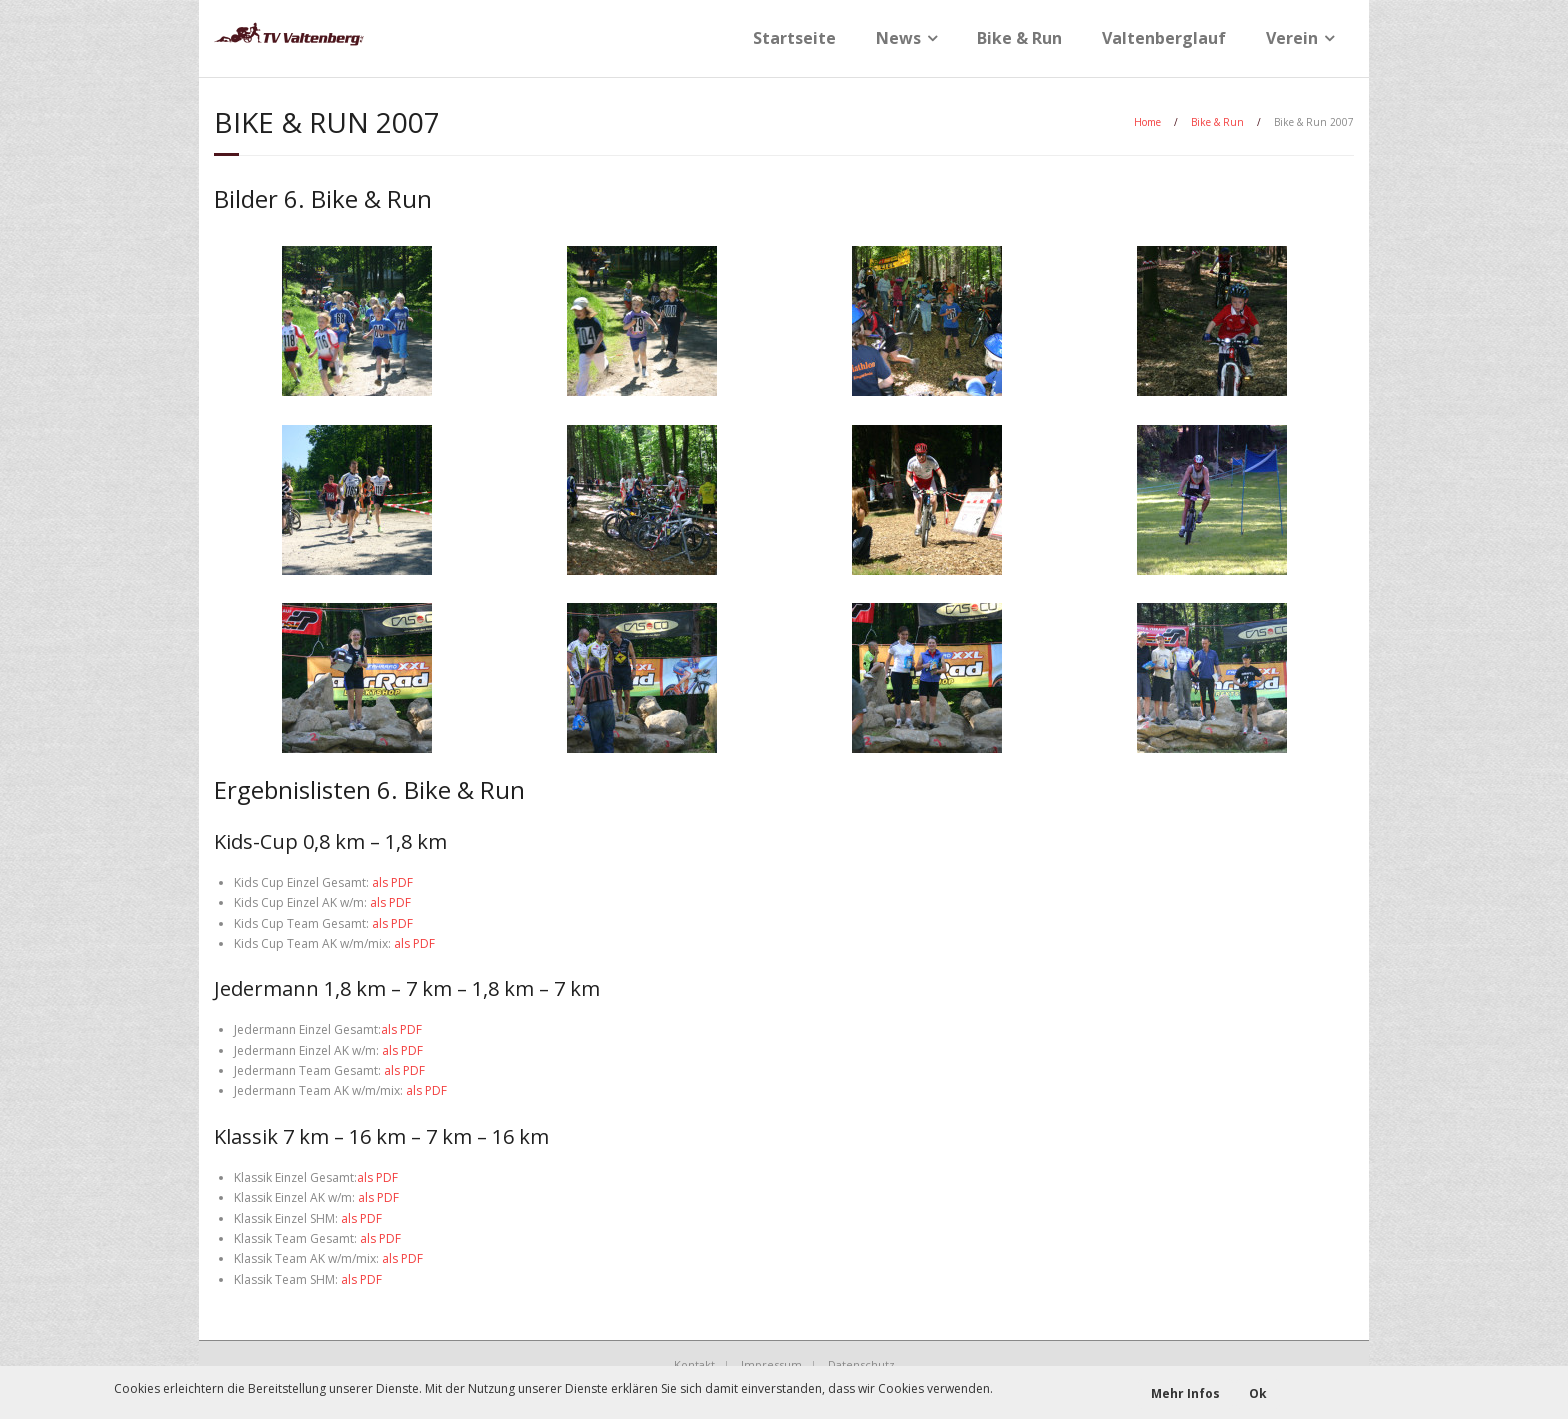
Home (1147, 122)
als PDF (392, 882)
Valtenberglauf (1164, 38)
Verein (1292, 38)
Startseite (794, 38)
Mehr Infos (1185, 1393)
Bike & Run (1019, 38)
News (898, 38)
